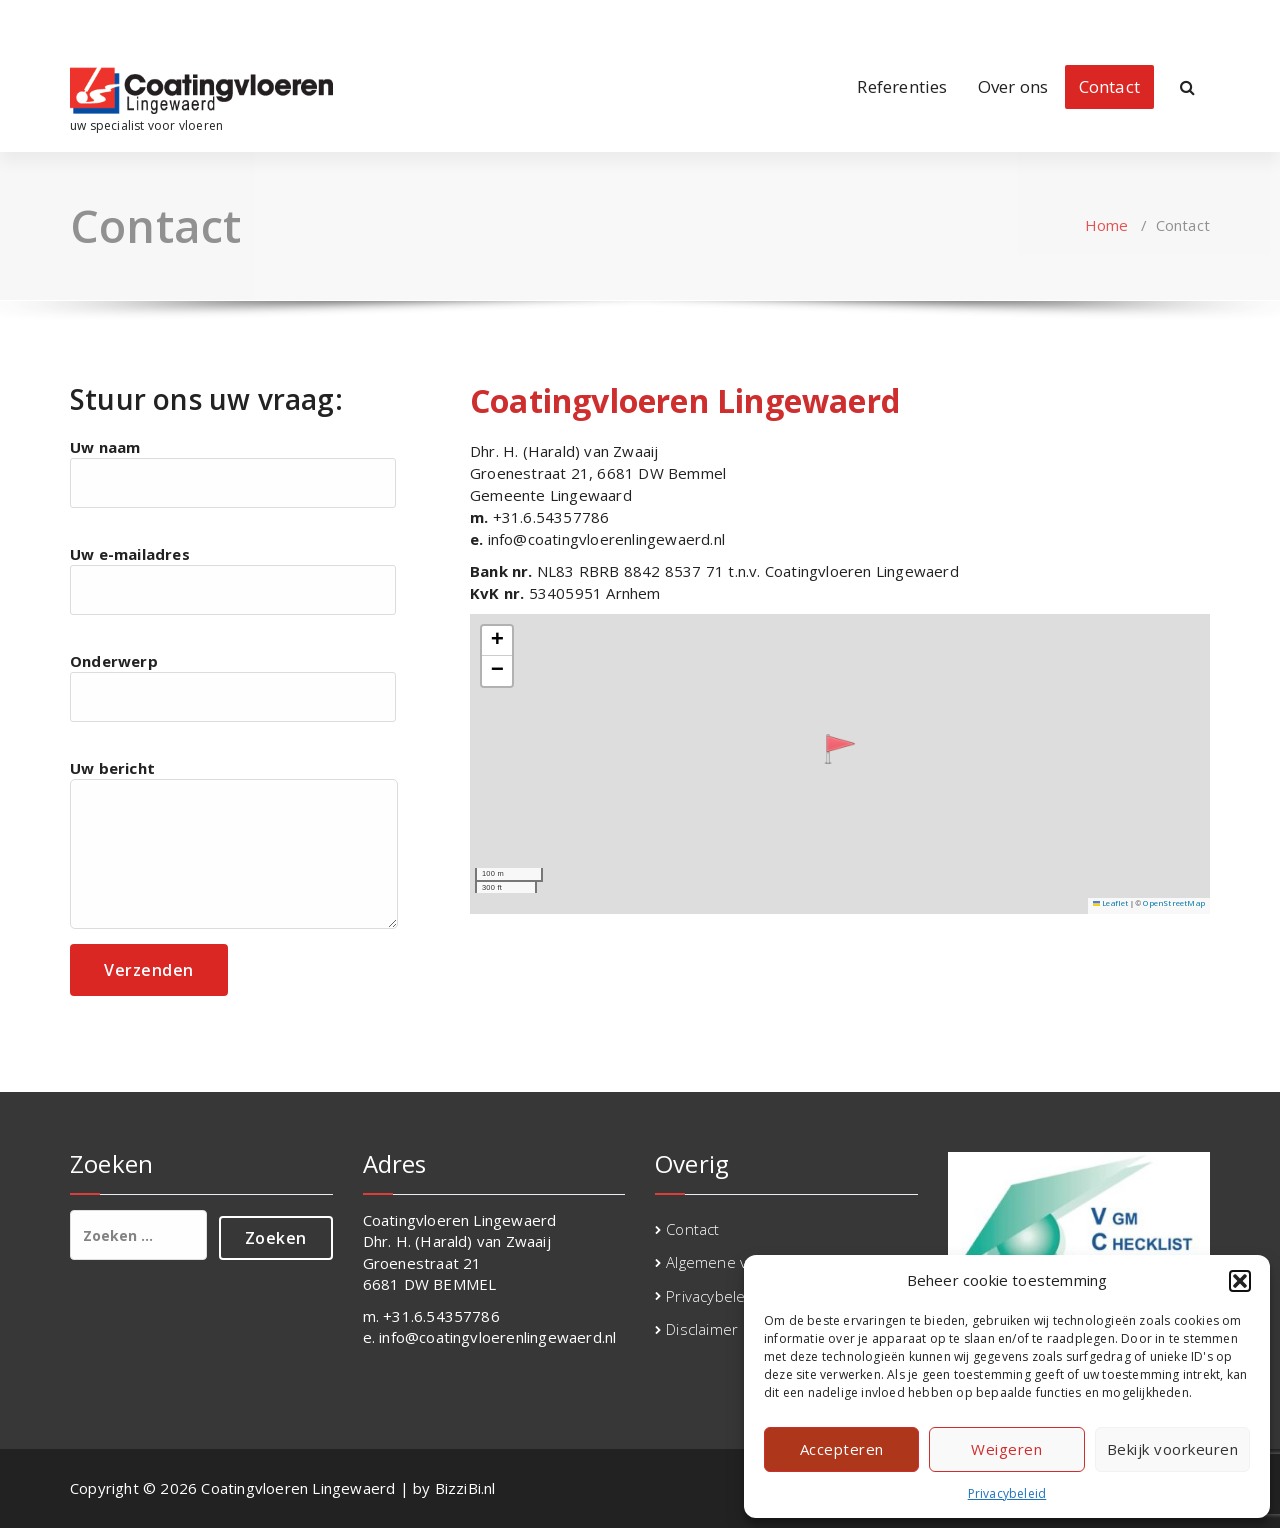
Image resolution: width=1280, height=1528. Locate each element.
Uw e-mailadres (233, 579)
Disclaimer (702, 1329)
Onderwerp (233, 686)
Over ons (1013, 86)
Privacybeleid (1007, 1493)
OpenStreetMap (1174, 903)
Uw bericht (234, 843)
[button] (1240, 1281)
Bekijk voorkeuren (1173, 1449)
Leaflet (1111, 903)
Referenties (902, 86)
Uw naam (233, 472)
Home (1107, 225)
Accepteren (842, 1449)
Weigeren (1006, 1449)
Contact (1109, 86)
